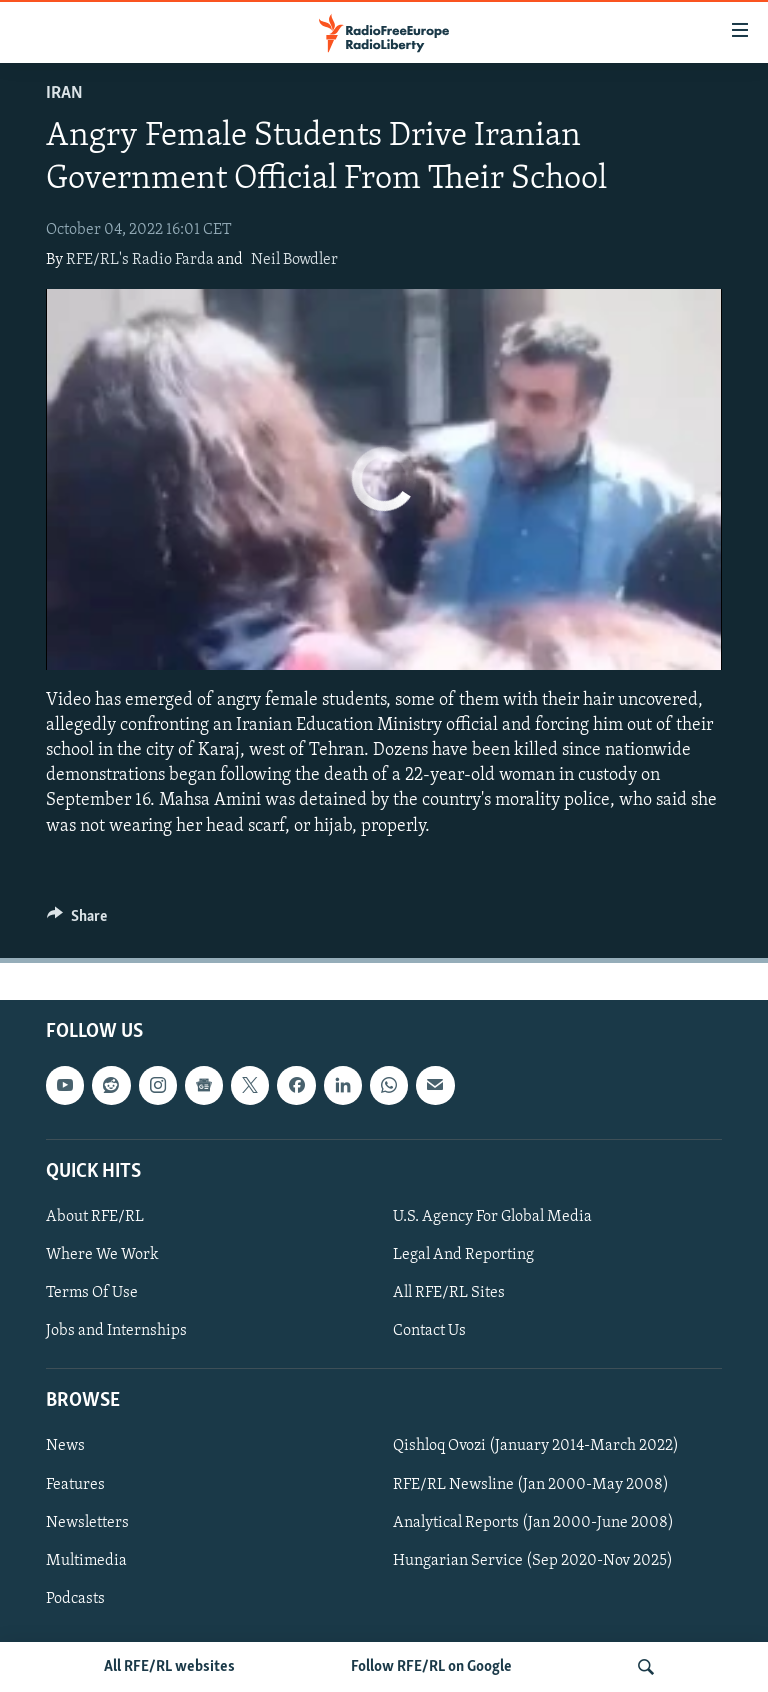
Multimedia (86, 1560)
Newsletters (87, 1522)
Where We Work (102, 1255)
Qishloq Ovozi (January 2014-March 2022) (536, 1446)
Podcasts (75, 1598)
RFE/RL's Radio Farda (140, 260)
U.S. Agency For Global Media (492, 1217)
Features (75, 1484)
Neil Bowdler (294, 260)
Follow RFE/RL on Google (431, 1667)
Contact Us (429, 1331)
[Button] (77, 921)
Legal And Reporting (463, 1255)
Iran (64, 93)
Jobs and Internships (116, 1331)
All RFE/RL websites (169, 1667)
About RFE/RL (95, 1217)
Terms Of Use (92, 1293)
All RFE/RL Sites (449, 1293)
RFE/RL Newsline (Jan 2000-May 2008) (531, 1484)
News (65, 1446)
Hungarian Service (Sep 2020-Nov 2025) (533, 1560)
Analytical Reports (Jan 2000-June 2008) (533, 1522)
